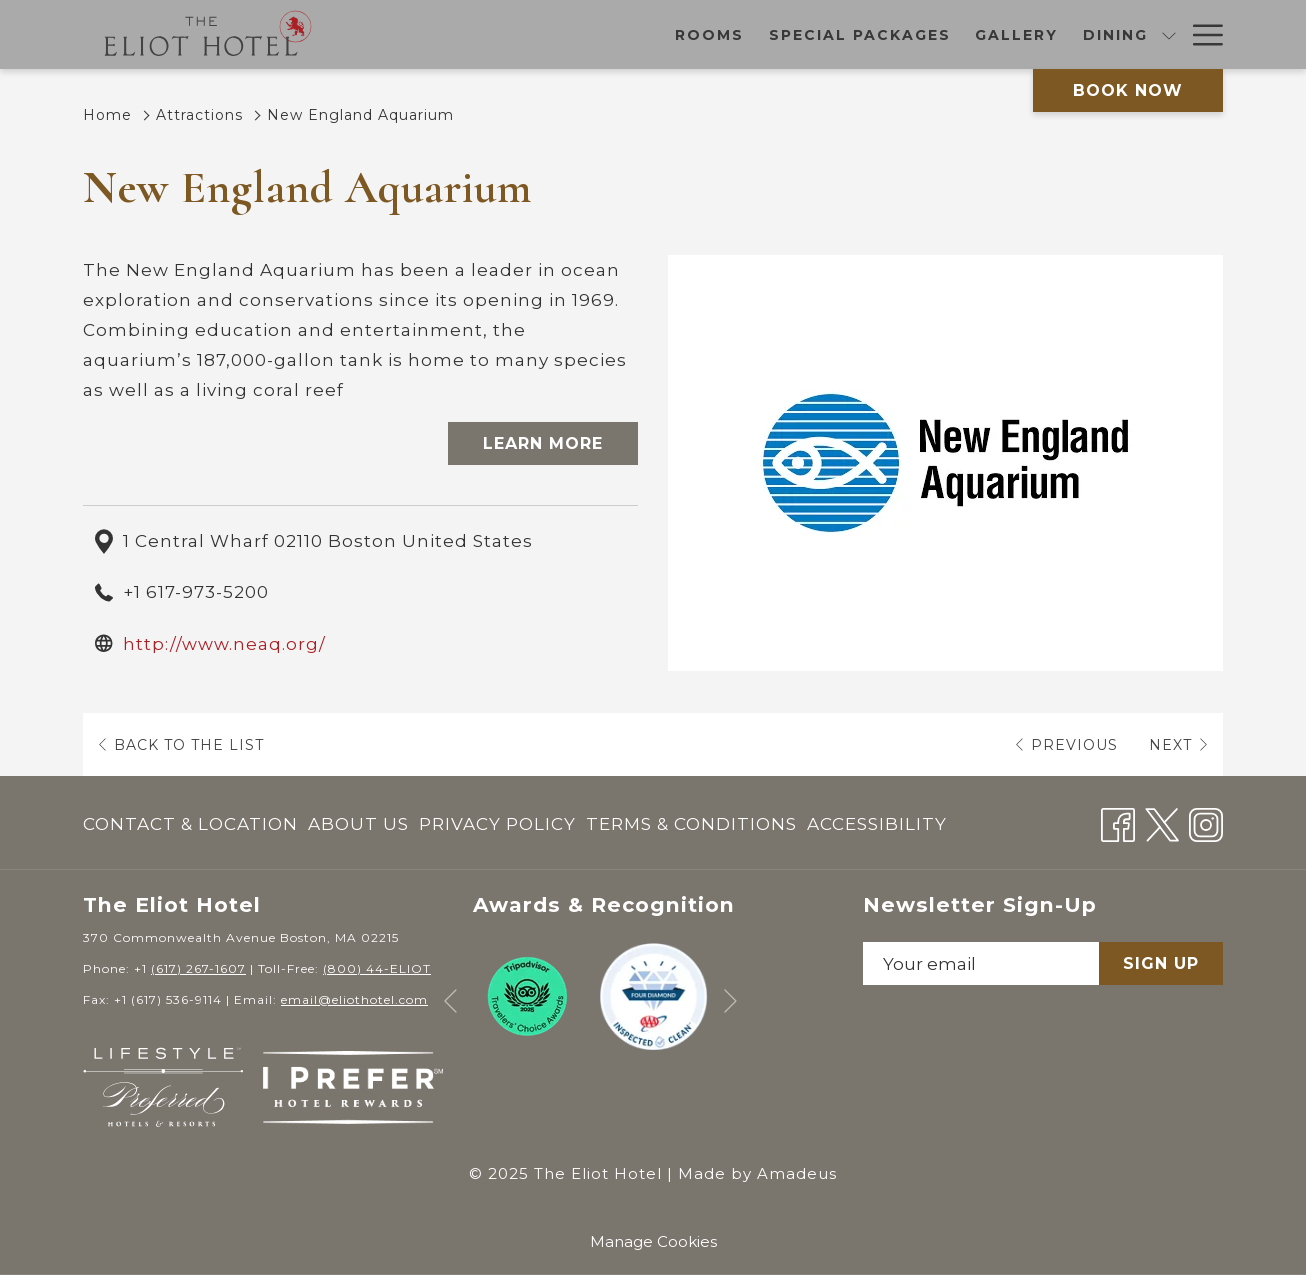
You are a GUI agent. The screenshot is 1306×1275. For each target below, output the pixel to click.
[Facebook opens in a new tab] (1118, 822)
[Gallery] (774, 34)
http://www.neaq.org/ (224, 644)
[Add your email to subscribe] (981, 963)
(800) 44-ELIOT (377, 968)
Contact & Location (190, 824)
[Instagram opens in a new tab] (1206, 822)
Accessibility (877, 824)
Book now (1128, 90)
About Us (358, 824)
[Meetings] (994, 34)
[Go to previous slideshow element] (450, 1001)
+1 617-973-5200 (196, 592)
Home (107, 115)
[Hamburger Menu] (1200, 34)
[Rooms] (467, 34)
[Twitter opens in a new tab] (1162, 822)
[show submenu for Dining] (926, 34)
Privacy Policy (497, 824)
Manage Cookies (653, 1241)
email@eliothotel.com (354, 999)
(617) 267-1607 (198, 968)
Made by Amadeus (757, 1173)
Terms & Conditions (691, 824)
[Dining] (873, 34)
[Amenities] (1116, 34)
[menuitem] (193, 824)
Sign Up (1161, 963)
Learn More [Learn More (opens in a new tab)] (543, 443)
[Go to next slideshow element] (730, 1001)
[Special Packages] (617, 34)
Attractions (199, 115)
